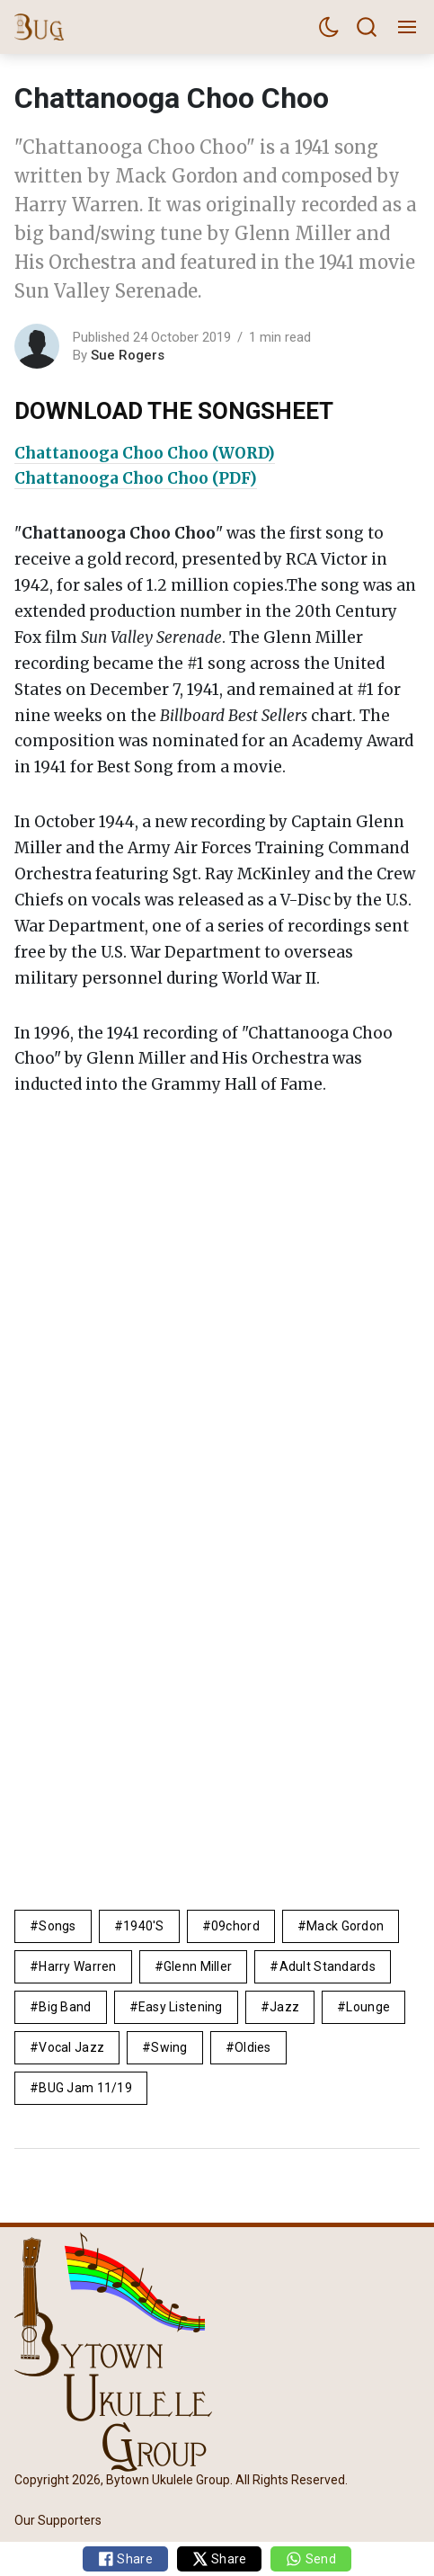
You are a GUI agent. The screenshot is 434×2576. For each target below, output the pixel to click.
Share (125, 2559)
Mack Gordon (345, 1926)
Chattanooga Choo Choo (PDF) (135, 478)
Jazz (284, 2007)
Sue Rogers (127, 355)
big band (65, 2007)
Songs (57, 1926)
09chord (235, 1926)
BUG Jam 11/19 (85, 2088)
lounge (368, 2007)
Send (310, 2559)
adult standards (327, 1966)
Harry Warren (77, 1966)
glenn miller (198, 1966)
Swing (169, 2047)
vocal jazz (71, 2047)
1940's (143, 1926)
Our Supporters (58, 2520)
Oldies (253, 2047)
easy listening (180, 2007)
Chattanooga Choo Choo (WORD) (144, 453)
